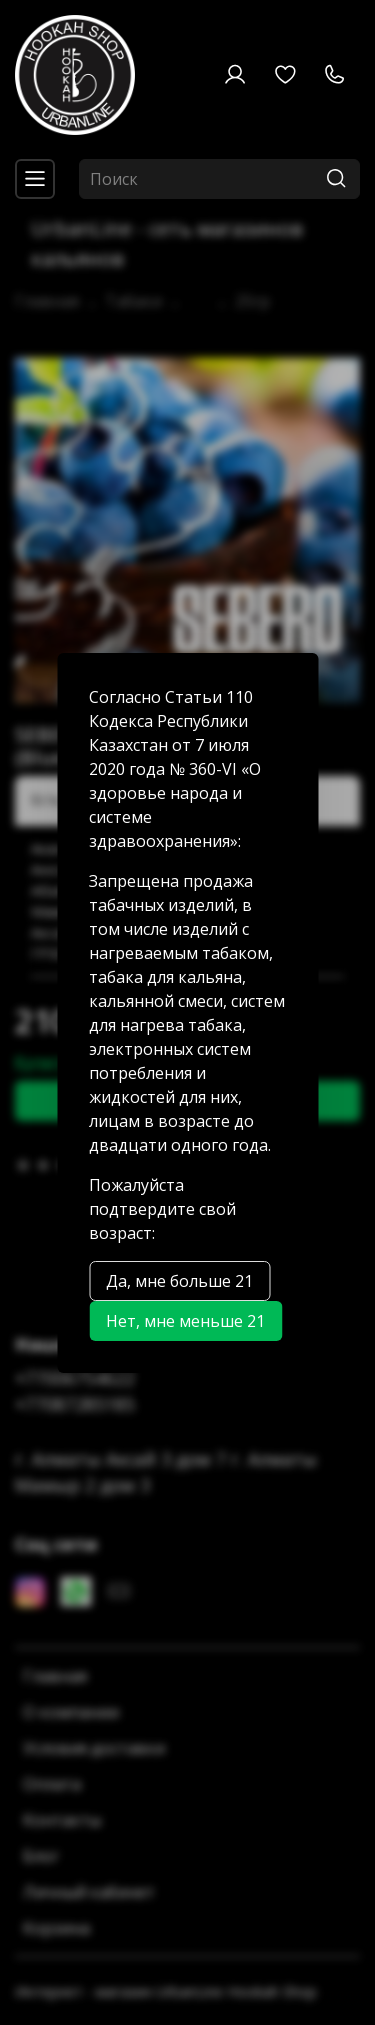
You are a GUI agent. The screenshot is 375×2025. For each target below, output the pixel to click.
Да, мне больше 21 (179, 1281)
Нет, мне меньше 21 (185, 1321)
